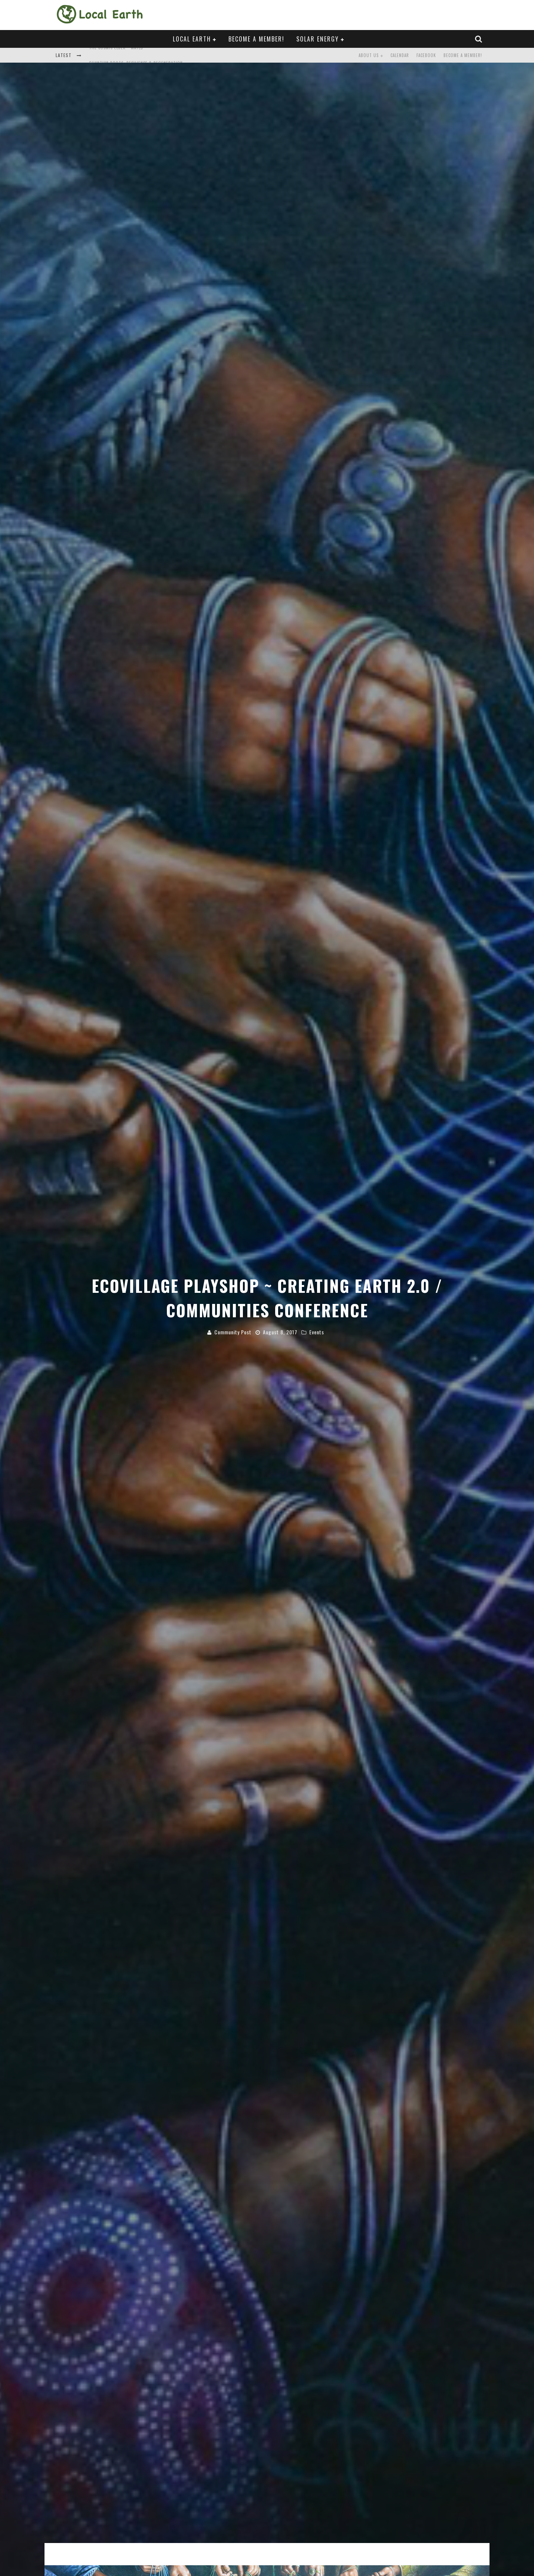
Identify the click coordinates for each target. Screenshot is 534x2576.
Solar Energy (317, 38)
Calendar (399, 55)
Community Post (232, 1332)
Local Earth (192, 38)
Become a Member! (256, 38)
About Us (369, 55)
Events (316, 1332)
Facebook (426, 55)
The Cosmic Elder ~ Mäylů (116, 56)
